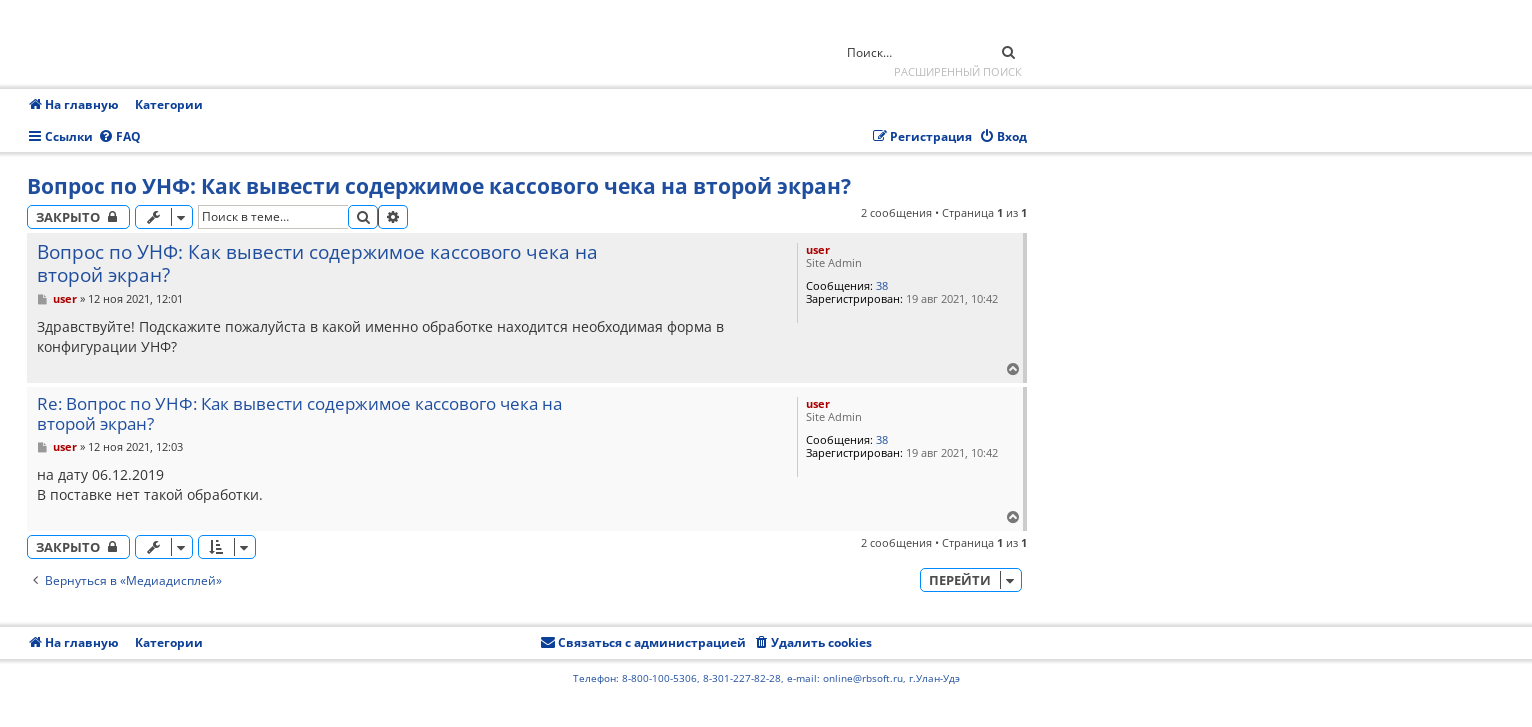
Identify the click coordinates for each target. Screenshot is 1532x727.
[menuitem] (119, 137)
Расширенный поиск (958, 71)
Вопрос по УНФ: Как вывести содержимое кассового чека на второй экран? (439, 186)
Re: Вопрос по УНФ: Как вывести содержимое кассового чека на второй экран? (299, 414)
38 (882, 285)
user (818, 249)
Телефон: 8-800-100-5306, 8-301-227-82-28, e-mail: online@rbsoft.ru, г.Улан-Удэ (766, 678)
